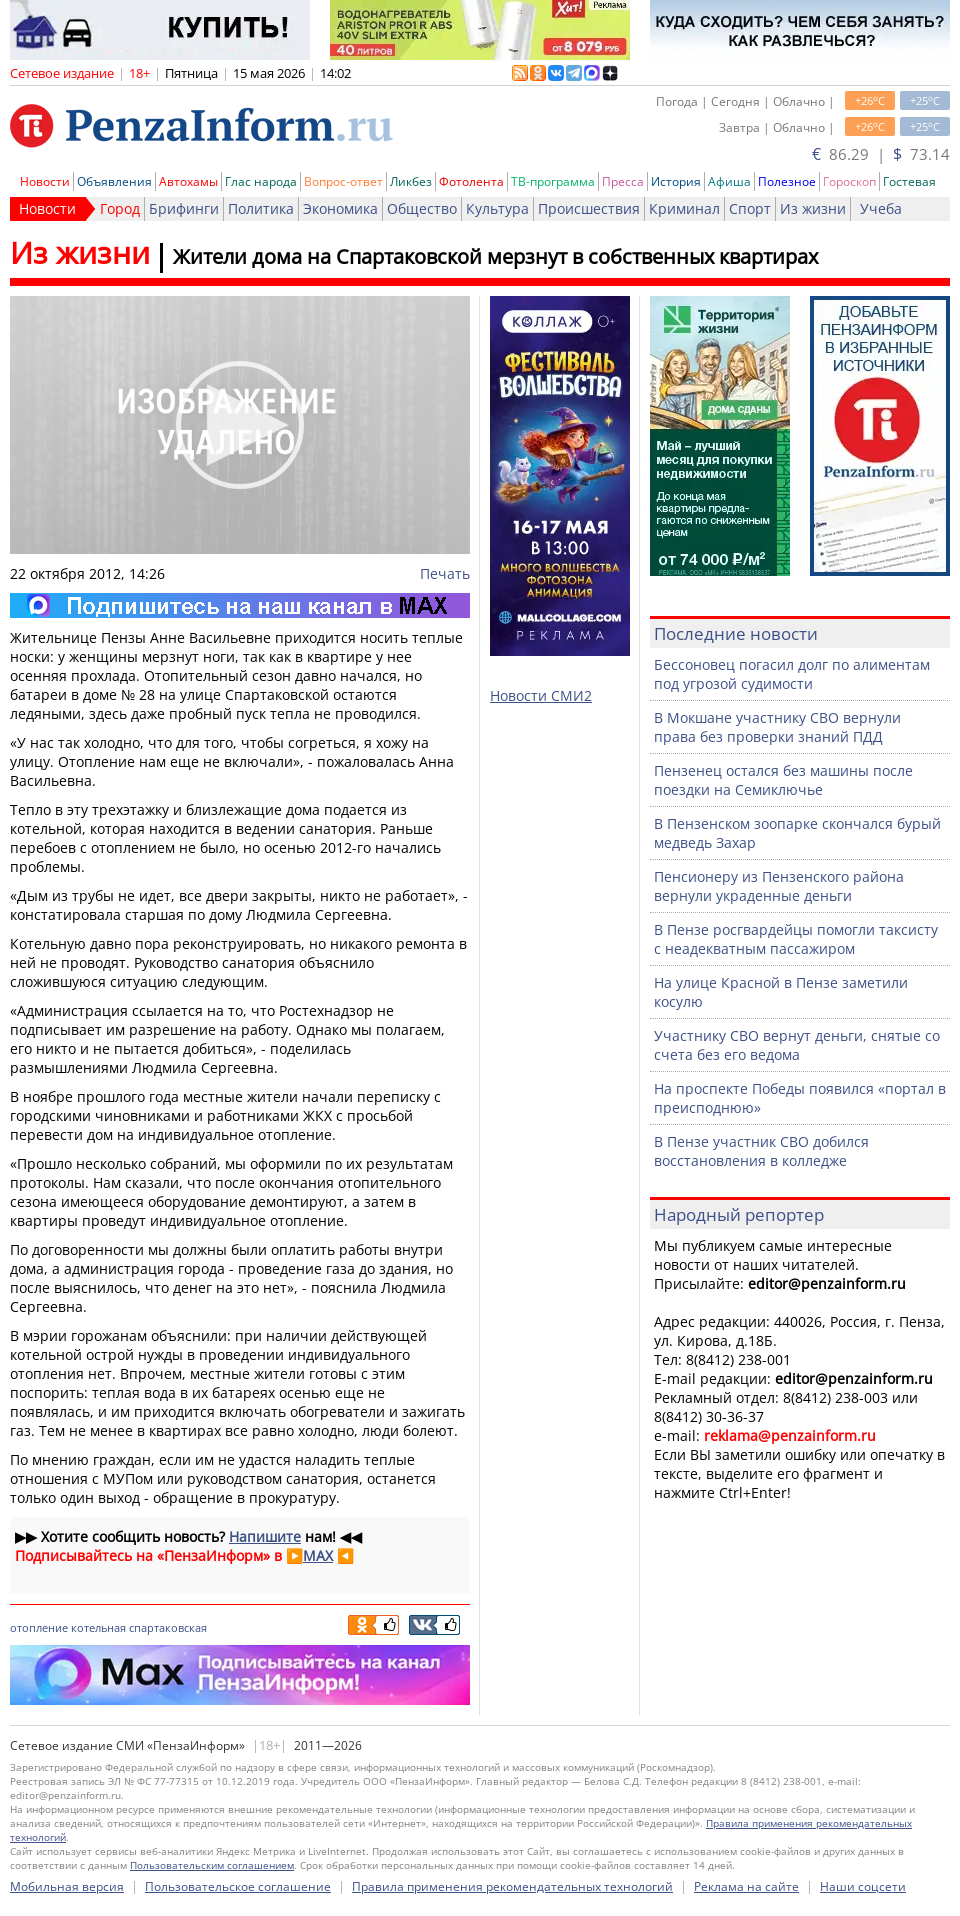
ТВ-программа (553, 181)
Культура (497, 208)
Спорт (750, 208)
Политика (261, 208)
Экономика (340, 208)
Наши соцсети (863, 1886)
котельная (98, 1627)
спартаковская (168, 1627)
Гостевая (909, 181)
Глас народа (261, 181)
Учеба (881, 208)
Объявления (114, 181)
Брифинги (184, 208)
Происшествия (589, 208)
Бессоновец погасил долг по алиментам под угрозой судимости (792, 674)
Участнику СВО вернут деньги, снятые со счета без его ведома (797, 1045)
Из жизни (813, 208)
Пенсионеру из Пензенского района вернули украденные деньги (779, 886)
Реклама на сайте (746, 1886)
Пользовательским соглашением (212, 1865)
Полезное (787, 181)
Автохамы (188, 181)
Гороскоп (849, 181)
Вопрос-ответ (343, 181)
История (676, 181)
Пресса (623, 181)
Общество (422, 208)
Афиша (729, 181)
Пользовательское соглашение (238, 1886)
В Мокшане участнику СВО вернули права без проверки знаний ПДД (777, 727)
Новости (45, 181)
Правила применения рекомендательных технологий (512, 1886)
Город (120, 208)
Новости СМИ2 (541, 695)
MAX (318, 1555)
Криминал (684, 208)
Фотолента (471, 181)
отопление (39, 1627)
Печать (445, 573)
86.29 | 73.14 (881, 154)
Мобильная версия (67, 1886)
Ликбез (411, 181)
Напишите (265, 1536)
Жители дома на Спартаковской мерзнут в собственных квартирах (495, 256)
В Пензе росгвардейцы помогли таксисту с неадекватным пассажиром (796, 939)
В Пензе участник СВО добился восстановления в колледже (761, 1151)
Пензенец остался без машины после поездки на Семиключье (783, 780)
